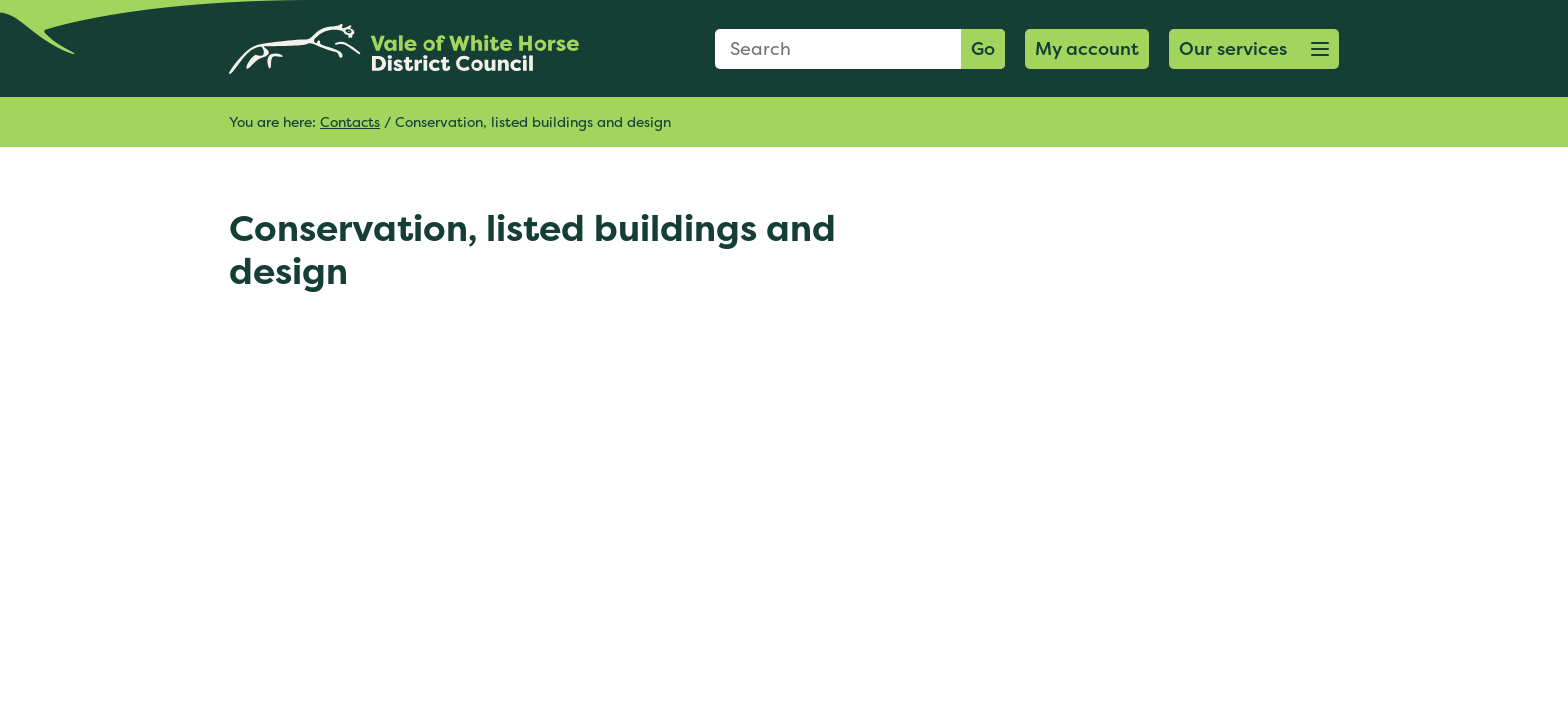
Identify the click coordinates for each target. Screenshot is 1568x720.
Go (983, 48)
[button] (1254, 49)
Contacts (350, 121)
